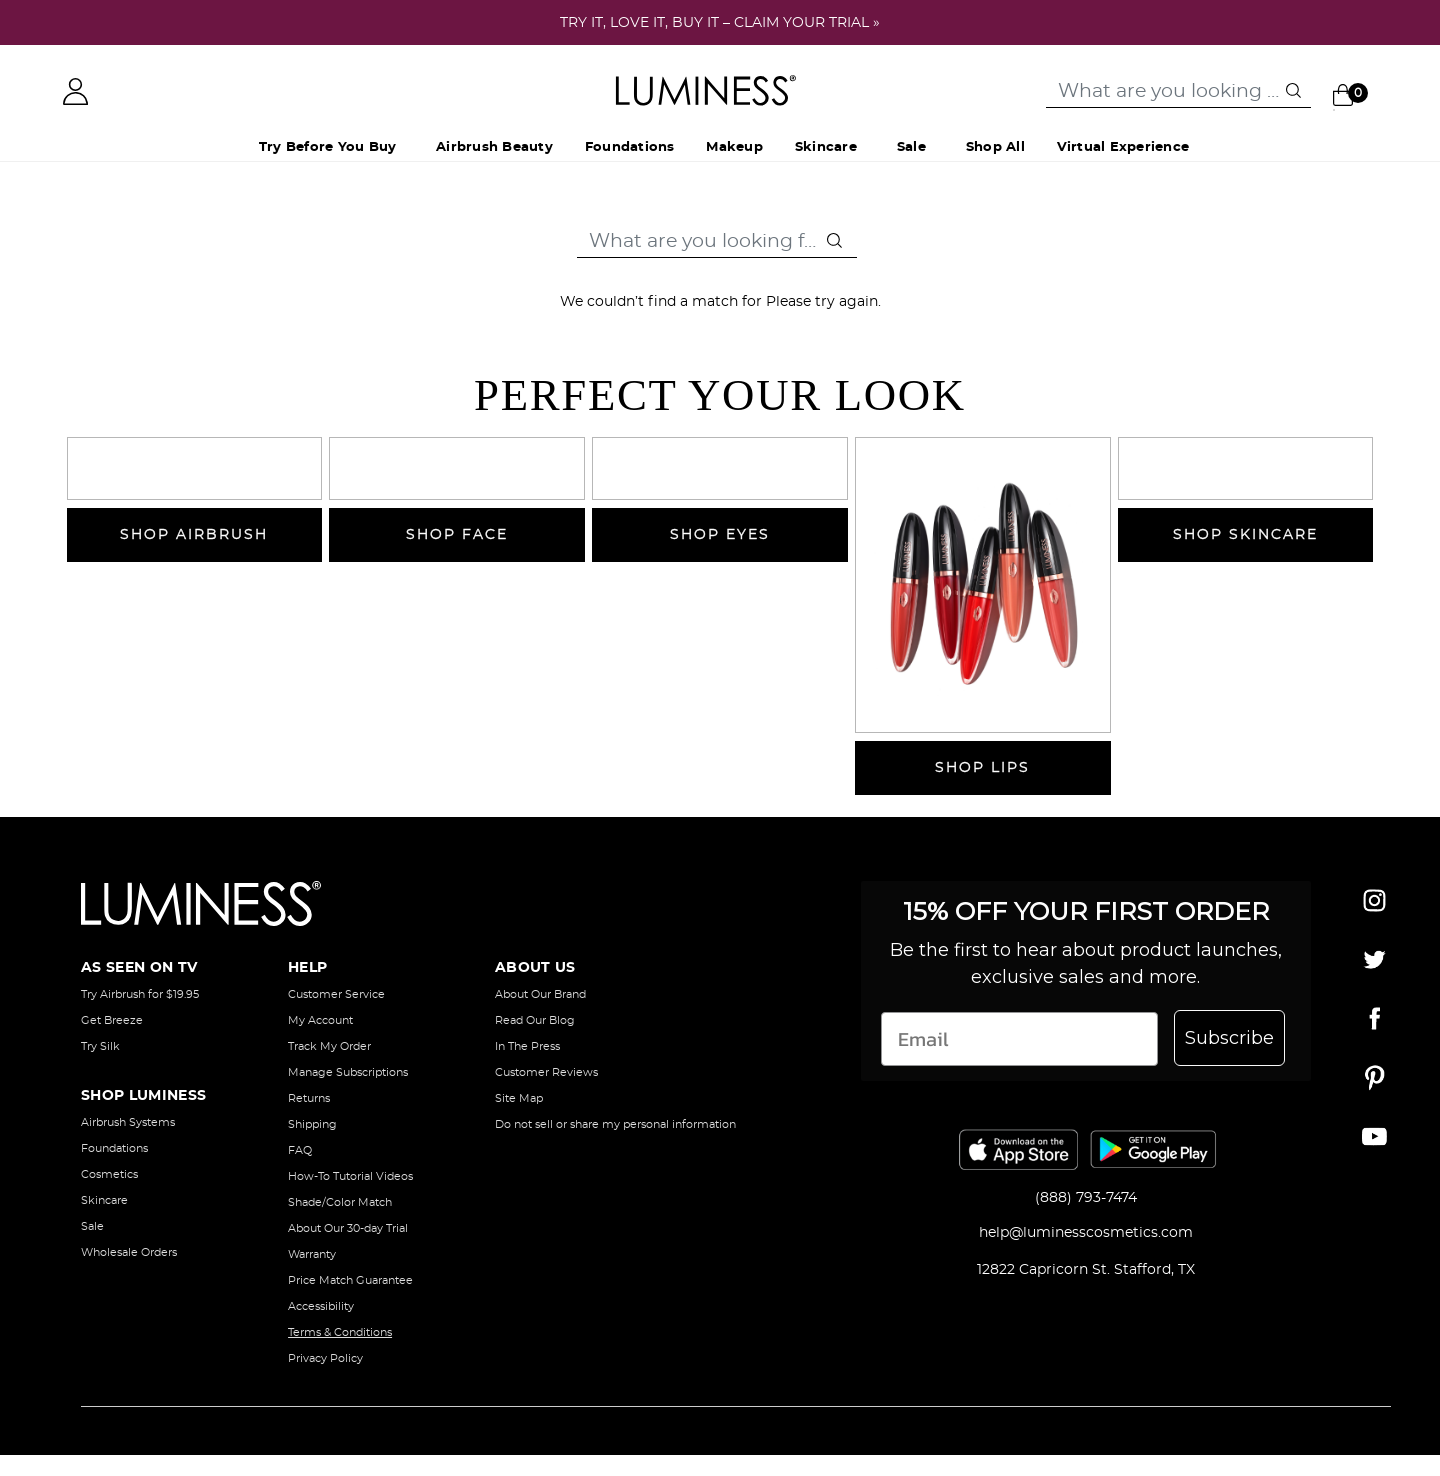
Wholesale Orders (129, 1252)
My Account (320, 1020)
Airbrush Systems (128, 1122)
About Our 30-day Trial (348, 1228)
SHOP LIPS (982, 767)
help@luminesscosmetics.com (1086, 1233)
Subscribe (1229, 1038)
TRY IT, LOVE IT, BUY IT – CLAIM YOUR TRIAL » (720, 23)
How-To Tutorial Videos (350, 1176)
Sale (911, 147)
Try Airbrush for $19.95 (140, 994)
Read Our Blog (535, 1020)
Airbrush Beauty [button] (494, 147)
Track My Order (329, 1046)
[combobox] (1178, 92)
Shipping (312, 1124)
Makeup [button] (734, 147)
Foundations (114, 1148)
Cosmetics (109, 1174)
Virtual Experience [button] (1123, 147)
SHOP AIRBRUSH (194, 534)
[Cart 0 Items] (1355, 94)
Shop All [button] (995, 147)
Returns (309, 1098)
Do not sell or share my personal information (615, 1124)
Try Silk (100, 1046)
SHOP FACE (457, 534)
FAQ (300, 1150)
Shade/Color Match (340, 1202)
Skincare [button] (826, 147)
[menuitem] (494, 148)
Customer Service (336, 994)
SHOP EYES (720, 534)
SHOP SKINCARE (1245, 534)
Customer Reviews (546, 1072)
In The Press (527, 1046)
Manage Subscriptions (348, 1072)
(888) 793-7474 (1086, 1198)
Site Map (519, 1098)
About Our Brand (540, 994)
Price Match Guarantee (350, 1280)
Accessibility (321, 1306)
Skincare (104, 1200)
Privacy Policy (325, 1358)
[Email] (1019, 1039)
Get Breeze (112, 1020)
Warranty (312, 1254)
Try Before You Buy (327, 147)
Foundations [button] (630, 147)
